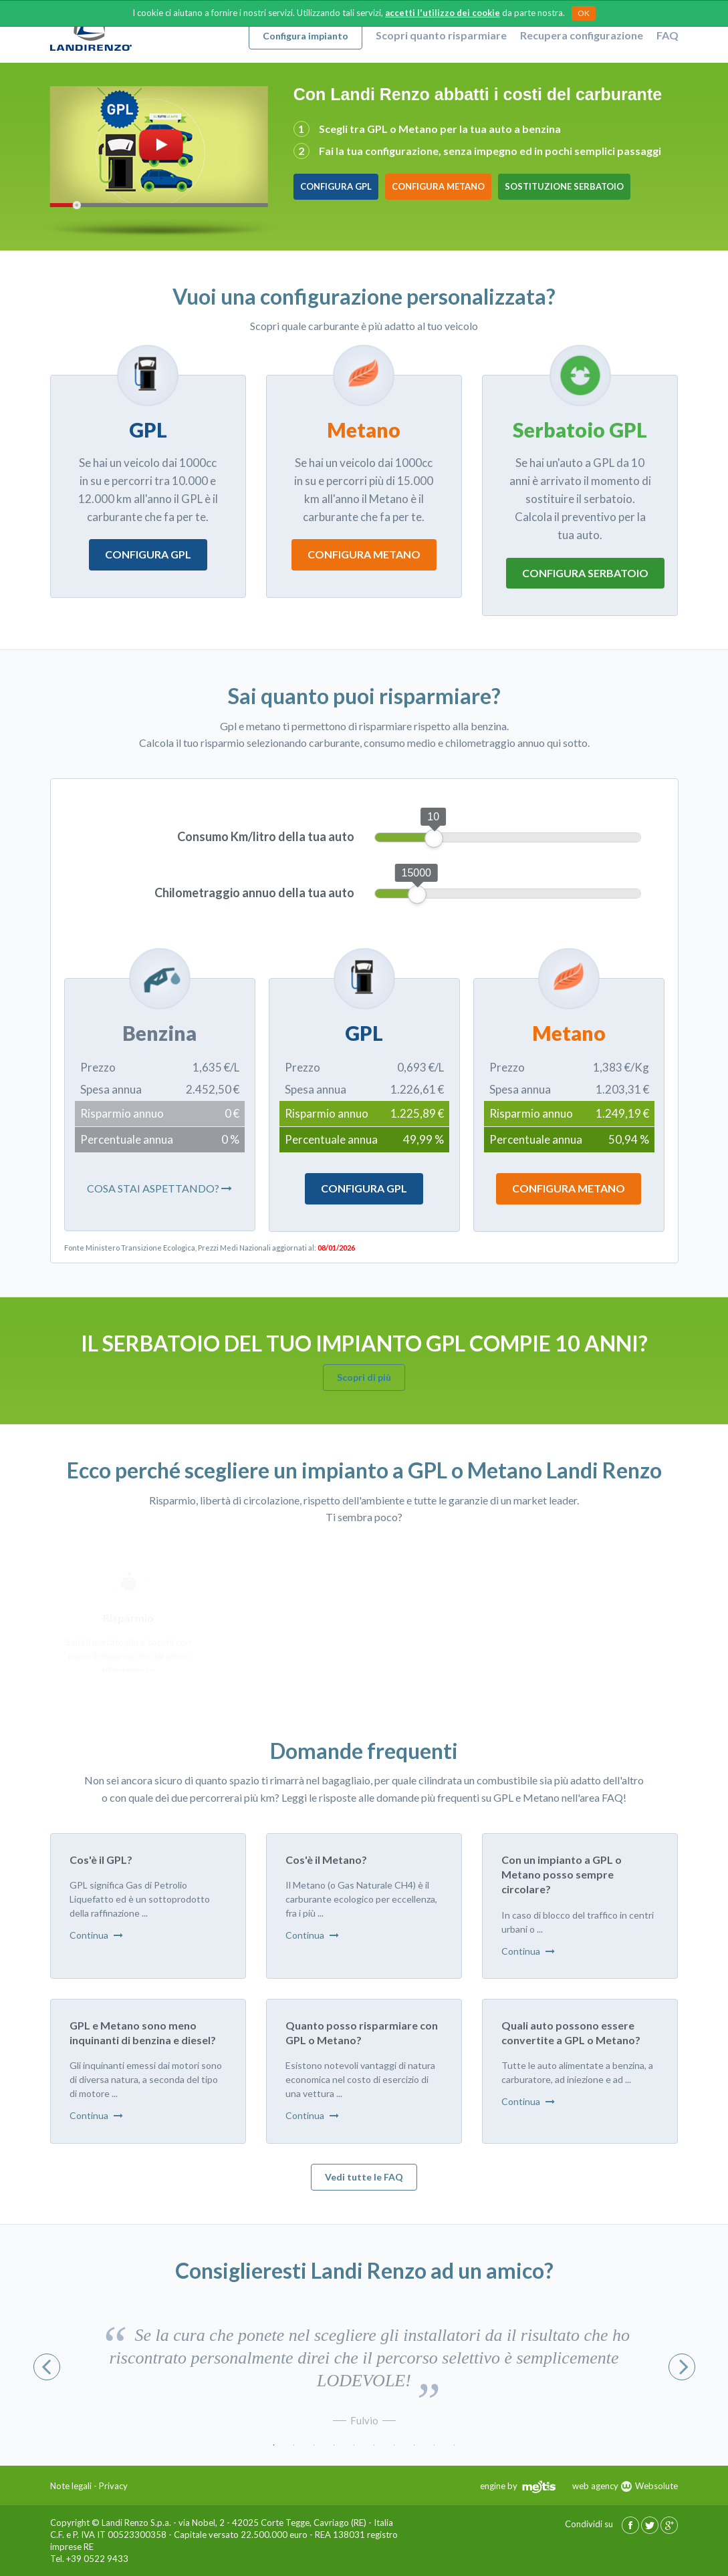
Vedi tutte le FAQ (364, 2177)
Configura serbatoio (585, 574)
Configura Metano (438, 186)
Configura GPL (336, 186)
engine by (518, 2485)
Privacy (113, 2485)
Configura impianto (305, 35)
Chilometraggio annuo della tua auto (254, 892)
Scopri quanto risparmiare (441, 35)
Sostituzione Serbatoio (564, 186)
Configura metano (364, 556)
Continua (96, 1935)
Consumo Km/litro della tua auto (265, 836)
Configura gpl (148, 554)
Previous (46, 2367)
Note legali (71, 2485)
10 (454, 2445)
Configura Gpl (364, 1188)
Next (682, 2367)
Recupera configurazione (581, 35)
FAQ (667, 35)
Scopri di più (364, 1377)
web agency (595, 2485)
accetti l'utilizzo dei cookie (442, 12)
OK (584, 13)
